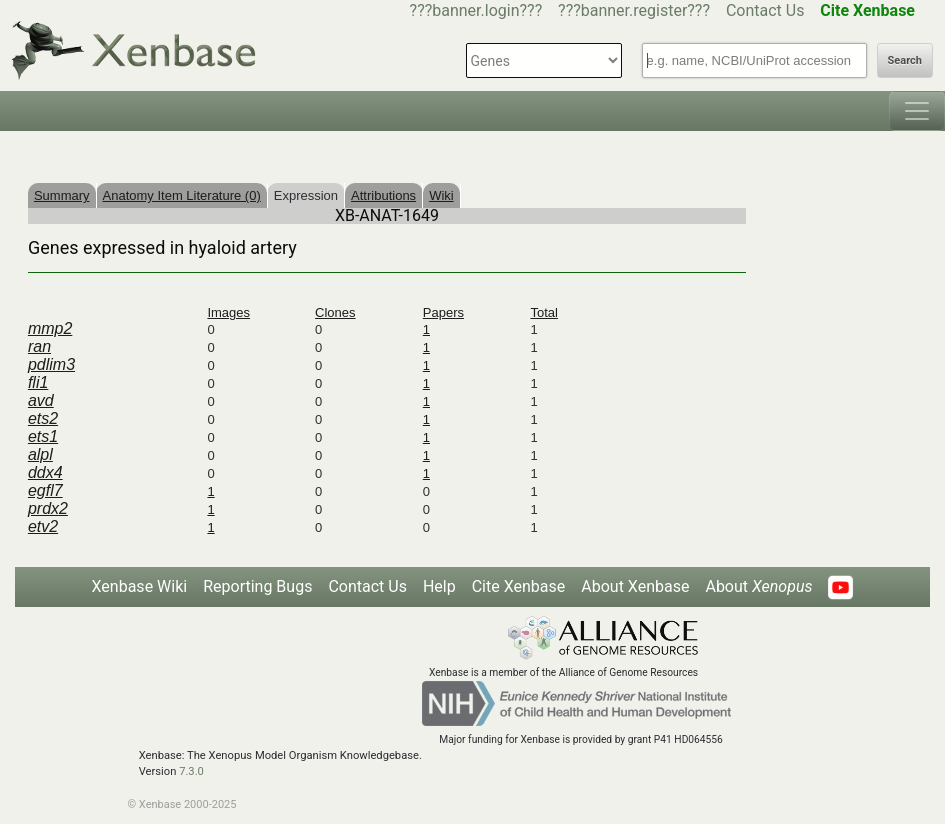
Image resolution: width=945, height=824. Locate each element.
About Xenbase (635, 586)
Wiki (441, 195)
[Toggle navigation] (917, 111)
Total (543, 312)
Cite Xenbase (519, 586)
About (758, 586)
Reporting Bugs (257, 586)
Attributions (383, 195)
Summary (62, 195)
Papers (443, 312)
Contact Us (765, 10)
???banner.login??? (476, 10)
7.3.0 (191, 771)
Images (228, 312)
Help (439, 586)
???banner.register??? (634, 10)
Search (905, 60)
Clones (335, 312)
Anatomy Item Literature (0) (182, 195)
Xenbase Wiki (140, 586)
